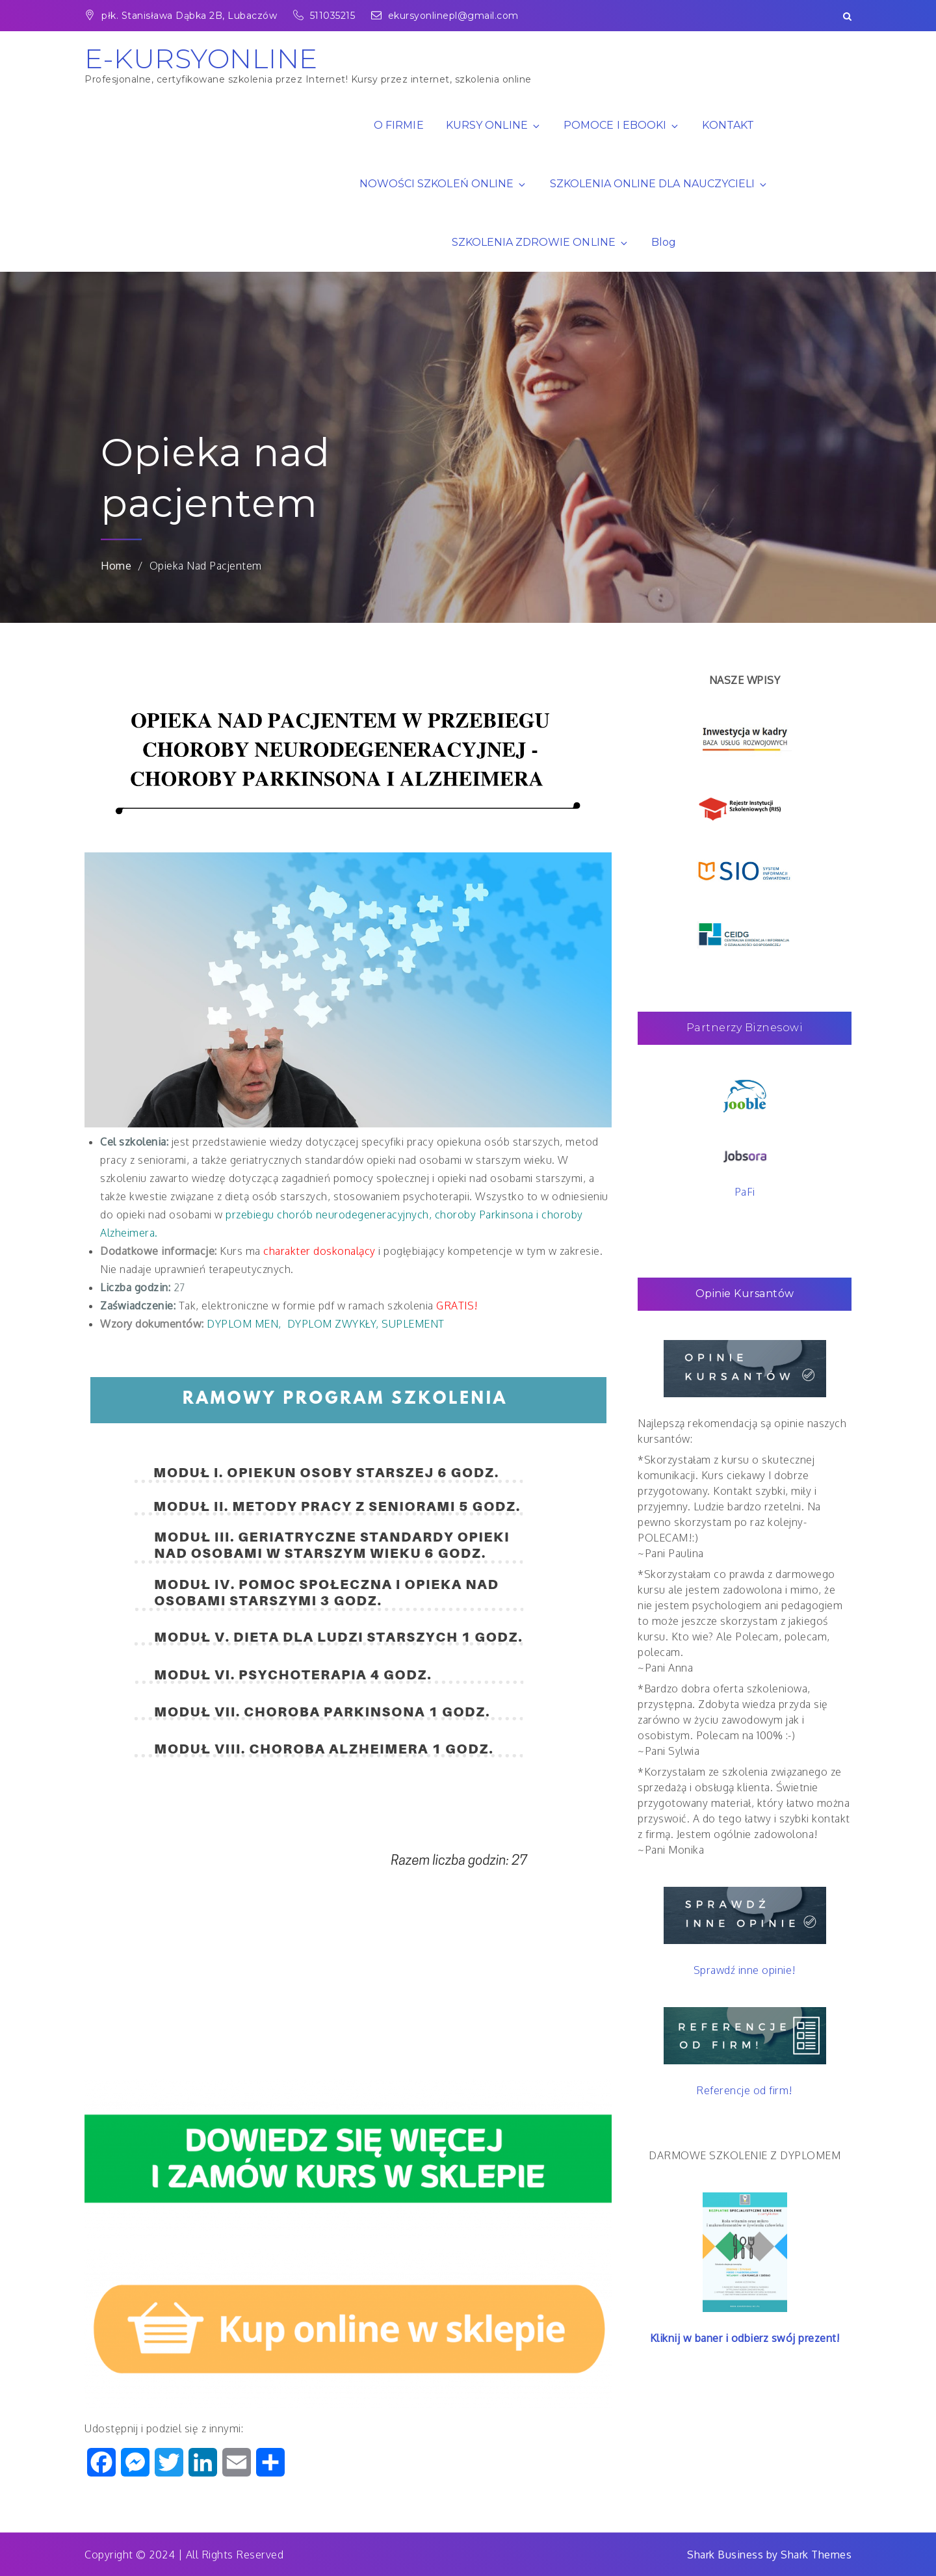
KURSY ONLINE (493, 125)
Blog (663, 242)
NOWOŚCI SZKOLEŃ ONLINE (443, 183)
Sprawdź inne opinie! (745, 1970)
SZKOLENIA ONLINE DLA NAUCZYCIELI (659, 183)
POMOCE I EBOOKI (622, 125)
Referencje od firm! (744, 2090)
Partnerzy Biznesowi (744, 1027)
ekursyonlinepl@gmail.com (445, 15)
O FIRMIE (398, 125)
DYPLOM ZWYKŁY (331, 1323)
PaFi (744, 1191)
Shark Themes (816, 2554)
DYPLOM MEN (242, 1323)
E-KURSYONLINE (201, 58)
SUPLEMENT (413, 1323)
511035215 (325, 15)
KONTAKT (727, 125)
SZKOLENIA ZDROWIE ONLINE (540, 242)
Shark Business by (734, 2554)
